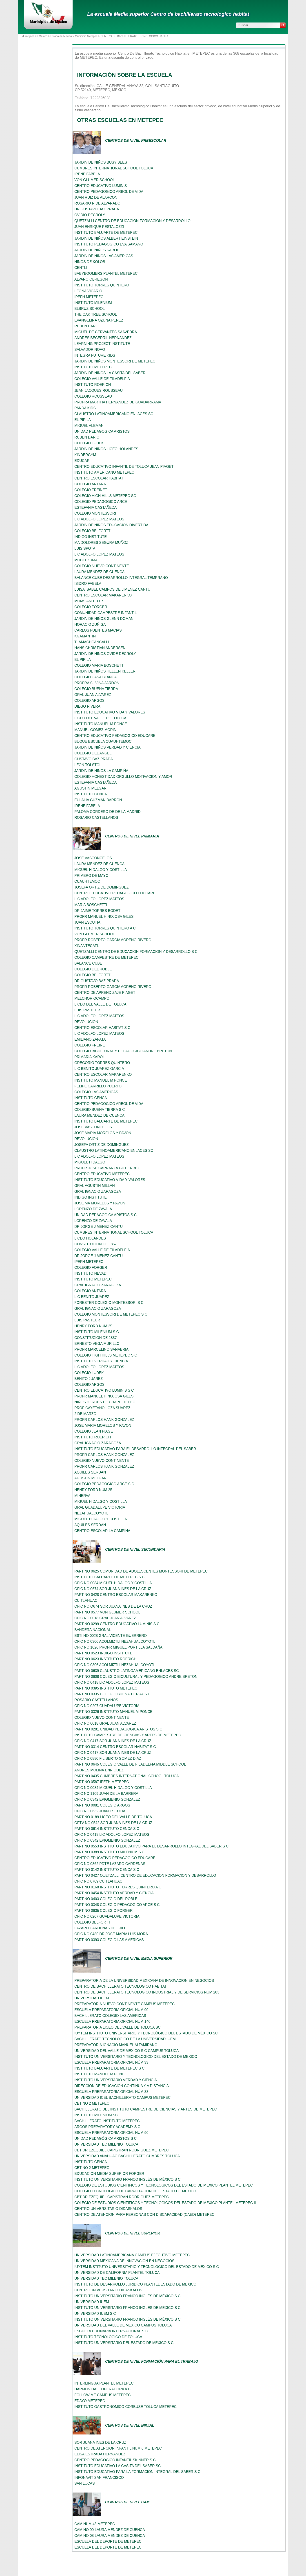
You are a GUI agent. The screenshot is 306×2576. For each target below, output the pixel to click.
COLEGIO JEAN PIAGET (94, 1431)
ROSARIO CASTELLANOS (96, 817)
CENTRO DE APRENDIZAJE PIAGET (104, 992)
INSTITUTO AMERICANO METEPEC (104, 472)
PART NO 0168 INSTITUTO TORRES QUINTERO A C (117, 1887)
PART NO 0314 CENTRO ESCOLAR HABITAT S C (115, 1747)
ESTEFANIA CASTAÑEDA (95, 507)
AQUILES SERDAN (90, 1472)
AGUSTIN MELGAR (90, 788)
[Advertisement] (44, 132)
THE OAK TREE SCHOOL (95, 314)
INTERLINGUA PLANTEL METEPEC (103, 2383)
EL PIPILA (82, 420)
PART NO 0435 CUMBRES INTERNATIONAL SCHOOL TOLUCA (126, 1776)
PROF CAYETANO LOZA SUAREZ (102, 1408)
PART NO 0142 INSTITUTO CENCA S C (106, 1870)
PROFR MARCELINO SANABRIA (101, 1349)
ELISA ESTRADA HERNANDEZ (100, 2454)
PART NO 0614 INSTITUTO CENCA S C (106, 1829)
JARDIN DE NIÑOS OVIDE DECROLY (105, 654)
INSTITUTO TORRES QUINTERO (101, 285)
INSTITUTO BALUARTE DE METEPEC (105, 232)
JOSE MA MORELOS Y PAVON (99, 1203)
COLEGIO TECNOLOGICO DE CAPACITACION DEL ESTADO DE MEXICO (135, 2191)
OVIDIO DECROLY (89, 215)
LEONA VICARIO (88, 291)
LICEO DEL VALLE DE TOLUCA (100, 718)
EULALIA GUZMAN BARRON (98, 800)
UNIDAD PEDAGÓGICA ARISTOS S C (105, 2138)
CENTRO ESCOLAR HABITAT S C (102, 1028)
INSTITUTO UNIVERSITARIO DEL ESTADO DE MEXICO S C (123, 2343)
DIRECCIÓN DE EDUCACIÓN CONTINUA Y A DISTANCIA (121, 2086)
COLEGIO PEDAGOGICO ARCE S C (104, 1484)
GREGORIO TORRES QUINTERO (102, 1063)
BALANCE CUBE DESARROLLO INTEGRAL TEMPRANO (121, 578)
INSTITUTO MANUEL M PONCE (100, 724)
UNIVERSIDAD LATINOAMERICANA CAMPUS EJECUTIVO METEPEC (132, 2255)
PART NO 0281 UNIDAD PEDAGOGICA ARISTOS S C (118, 1729)
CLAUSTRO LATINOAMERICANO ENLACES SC (113, 414)
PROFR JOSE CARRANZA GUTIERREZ (107, 1168)
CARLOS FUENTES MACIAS (98, 630)
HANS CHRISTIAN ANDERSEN (100, 648)
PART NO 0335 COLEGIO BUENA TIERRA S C (112, 1694)
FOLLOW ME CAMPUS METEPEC (102, 2395)
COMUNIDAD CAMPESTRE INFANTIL (105, 613)
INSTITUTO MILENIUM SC (96, 2115)
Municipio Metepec (86, 36)
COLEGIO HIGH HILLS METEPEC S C (105, 1355)
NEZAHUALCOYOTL (91, 1513)
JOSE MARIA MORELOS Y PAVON (102, 1133)
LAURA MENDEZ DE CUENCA (99, 572)
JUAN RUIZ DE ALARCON (95, 197)
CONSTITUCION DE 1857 (95, 1244)
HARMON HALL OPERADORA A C (102, 2389)
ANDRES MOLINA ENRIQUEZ (99, 1770)
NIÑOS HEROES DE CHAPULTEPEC (104, 1402)
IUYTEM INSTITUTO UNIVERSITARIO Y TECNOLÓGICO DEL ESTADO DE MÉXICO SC (146, 2033)
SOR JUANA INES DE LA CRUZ (100, 2442)
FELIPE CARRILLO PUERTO (98, 1086)
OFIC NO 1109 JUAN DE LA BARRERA (106, 1793)
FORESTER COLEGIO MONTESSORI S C (109, 1303)
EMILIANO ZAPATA (90, 1039)
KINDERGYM (85, 455)
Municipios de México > (36, 36)
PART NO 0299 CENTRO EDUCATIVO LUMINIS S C (116, 1624)
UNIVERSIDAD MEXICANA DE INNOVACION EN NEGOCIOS (124, 2261)
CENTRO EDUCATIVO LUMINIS (100, 186)
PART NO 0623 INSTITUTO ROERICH (105, 1659)
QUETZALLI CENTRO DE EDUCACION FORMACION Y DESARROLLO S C (135, 952)
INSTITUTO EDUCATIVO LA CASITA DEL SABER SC (117, 2466)
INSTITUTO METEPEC (93, 367)
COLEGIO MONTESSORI (95, 513)
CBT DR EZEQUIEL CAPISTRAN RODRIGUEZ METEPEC (121, 2150)
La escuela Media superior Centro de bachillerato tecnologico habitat (168, 14)
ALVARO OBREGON (91, 279)
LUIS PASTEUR (87, 1010)
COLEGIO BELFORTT (92, 531)
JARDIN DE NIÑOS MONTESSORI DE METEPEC (114, 361)
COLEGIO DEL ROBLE (93, 969)
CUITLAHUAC (85, 1600)
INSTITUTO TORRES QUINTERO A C (105, 928)
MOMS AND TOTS (89, 601)
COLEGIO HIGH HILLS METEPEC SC (105, 496)
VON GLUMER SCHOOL (94, 180)
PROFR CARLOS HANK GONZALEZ (104, 1420)
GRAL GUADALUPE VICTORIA (99, 1507)
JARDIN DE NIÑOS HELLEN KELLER (104, 671)
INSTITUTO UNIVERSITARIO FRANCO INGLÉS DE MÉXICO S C (127, 2179)
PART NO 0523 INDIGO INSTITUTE (103, 1653)
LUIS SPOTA (84, 548)
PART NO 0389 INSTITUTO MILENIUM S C (109, 1852)
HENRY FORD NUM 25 (93, 1326)
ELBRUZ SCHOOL (89, 308)
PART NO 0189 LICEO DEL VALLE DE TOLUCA (113, 1817)
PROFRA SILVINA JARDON (96, 683)
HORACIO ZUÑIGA (90, 624)
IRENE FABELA (87, 174)
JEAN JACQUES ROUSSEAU (98, 390)
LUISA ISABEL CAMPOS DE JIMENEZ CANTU (112, 589)
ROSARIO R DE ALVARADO (97, 203)
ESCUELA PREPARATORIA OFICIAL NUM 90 (111, 2010)
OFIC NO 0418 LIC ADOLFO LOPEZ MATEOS (111, 1682)
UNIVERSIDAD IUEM (91, 1998)
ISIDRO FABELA (87, 583)
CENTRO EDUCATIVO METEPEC (102, 1174)
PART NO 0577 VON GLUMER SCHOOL (107, 1612)
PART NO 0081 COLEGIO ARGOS (102, 1805)
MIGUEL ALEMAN (89, 425)
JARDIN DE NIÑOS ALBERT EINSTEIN (106, 238)
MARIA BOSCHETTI (90, 905)
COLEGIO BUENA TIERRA (96, 689)
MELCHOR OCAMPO (91, 998)
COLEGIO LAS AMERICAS (96, 1092)
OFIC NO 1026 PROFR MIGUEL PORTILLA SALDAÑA (118, 1647)
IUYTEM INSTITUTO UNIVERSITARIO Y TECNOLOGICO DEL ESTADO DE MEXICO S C (146, 2267)
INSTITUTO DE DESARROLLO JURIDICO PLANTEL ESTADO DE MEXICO (135, 2284)
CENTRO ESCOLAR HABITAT (98, 478)
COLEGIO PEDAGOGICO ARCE (100, 502)
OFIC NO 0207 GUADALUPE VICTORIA (107, 1706)
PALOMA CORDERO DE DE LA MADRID (107, 812)
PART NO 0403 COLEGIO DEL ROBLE (105, 1899)
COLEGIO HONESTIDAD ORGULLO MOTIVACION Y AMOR (123, 776)
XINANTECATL (86, 946)
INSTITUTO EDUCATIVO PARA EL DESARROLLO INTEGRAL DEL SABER (135, 1449)
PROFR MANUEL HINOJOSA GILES (103, 916)
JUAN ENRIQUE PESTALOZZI (99, 227)
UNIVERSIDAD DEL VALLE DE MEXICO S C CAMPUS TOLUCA (126, 2051)
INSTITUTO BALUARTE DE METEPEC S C (109, 1577)
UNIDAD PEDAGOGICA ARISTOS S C (105, 1215)
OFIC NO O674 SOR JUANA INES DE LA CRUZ (113, 1606)
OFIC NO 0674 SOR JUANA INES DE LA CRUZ (112, 1589)
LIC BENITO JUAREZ (91, 1297)
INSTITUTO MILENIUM (93, 303)
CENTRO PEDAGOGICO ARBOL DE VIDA (108, 191)
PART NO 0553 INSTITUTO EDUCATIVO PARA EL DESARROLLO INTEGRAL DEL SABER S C (151, 1846)
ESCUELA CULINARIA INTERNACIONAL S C (111, 2331)
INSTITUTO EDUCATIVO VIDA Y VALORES (109, 712)
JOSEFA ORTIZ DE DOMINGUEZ (101, 887)
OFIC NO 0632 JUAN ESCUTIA (99, 1811)
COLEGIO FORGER (90, 607)
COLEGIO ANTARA (90, 484)
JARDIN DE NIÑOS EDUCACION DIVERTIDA (111, 525)
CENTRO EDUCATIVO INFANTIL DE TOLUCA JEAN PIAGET (123, 466)
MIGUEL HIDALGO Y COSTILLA (100, 870)
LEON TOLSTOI (87, 765)
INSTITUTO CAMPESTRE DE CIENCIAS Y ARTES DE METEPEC (127, 1735)
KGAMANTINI (85, 636)
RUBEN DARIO (86, 326)
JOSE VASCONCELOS (93, 858)
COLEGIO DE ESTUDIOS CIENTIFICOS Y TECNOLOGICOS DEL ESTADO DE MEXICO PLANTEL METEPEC (163, 2185)
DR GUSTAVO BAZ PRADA (96, 209)
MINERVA (82, 1496)
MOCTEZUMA (86, 560)
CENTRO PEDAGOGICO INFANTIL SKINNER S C (115, 2460)
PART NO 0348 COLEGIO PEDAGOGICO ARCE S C (117, 1905)
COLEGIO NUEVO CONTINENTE (101, 566)
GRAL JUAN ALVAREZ (92, 695)
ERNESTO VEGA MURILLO (97, 1343)
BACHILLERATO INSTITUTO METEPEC (107, 2121)
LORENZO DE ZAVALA (93, 1209)
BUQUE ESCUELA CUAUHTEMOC (102, 741)
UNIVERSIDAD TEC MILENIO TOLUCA (106, 2144)
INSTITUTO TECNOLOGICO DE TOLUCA (108, 2337)
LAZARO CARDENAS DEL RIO (99, 1928)
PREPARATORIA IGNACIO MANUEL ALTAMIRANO (115, 2045)
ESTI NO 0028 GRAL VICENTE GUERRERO (110, 1636)
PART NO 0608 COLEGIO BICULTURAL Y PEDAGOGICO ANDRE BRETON (135, 1676)
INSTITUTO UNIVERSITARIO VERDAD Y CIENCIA (115, 2080)
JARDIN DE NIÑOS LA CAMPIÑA (101, 771)
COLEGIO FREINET (90, 490)
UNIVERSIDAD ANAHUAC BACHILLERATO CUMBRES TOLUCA (127, 2156)
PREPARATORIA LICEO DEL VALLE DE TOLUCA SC (117, 2027)
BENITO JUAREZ (88, 1379)
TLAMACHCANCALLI (91, 642)
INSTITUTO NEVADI (90, 1273)
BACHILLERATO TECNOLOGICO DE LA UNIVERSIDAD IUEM (125, 2039)
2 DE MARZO (85, 1414)
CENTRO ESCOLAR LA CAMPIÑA (102, 1531)
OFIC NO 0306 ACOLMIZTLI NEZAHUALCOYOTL (114, 1641)
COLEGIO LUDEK (89, 443)
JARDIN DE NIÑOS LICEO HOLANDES (106, 449)
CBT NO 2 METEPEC (91, 2103)
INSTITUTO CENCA (90, 794)
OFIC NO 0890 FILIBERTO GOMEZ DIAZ (107, 1758)
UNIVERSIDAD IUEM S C (95, 2313)
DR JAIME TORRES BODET (97, 911)
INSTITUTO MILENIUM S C (96, 1332)
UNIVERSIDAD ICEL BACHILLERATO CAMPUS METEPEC (122, 2097)
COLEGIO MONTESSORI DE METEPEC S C (110, 1314)
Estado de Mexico (61, 36)
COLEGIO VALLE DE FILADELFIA (102, 379)
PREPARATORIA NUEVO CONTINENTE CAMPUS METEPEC (124, 2004)
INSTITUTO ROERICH (92, 385)
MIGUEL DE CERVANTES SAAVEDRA (105, 332)
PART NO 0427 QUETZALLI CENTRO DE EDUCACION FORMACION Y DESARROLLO (145, 1875)
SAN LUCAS (84, 2483)
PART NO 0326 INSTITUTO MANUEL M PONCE (113, 1712)
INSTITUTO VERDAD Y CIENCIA (101, 1361)
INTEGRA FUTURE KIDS (94, 355)
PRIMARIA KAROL (89, 1057)
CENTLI (80, 268)
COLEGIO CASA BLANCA (95, 677)
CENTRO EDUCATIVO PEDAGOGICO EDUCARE (114, 736)
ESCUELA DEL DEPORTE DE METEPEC (108, 2541)
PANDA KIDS (85, 408)
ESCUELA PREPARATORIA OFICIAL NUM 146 (112, 2021)
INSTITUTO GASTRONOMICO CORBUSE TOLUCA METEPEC (125, 2407)
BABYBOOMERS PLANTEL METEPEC (105, 273)
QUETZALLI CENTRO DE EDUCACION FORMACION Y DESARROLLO (132, 221)
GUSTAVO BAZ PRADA (93, 759)
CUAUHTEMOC (87, 881)
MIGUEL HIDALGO (89, 1162)
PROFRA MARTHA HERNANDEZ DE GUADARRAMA (117, 402)
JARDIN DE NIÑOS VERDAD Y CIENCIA (107, 747)
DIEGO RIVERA (87, 706)
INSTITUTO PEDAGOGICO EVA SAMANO (108, 244)
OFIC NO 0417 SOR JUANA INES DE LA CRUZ (112, 1741)
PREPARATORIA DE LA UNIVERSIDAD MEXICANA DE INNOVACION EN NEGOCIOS (144, 1980)
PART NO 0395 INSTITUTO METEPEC (105, 1688)
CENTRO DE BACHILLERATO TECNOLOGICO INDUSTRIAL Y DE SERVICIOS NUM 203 (146, 1992)
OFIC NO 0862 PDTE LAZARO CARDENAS (109, 1864)
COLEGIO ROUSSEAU (93, 396)
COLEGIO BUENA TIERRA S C (99, 1109)
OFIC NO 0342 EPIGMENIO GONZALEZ (107, 1799)
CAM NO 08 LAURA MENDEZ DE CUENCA (109, 2536)
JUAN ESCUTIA (87, 922)
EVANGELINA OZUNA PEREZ (98, 320)
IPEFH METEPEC (88, 297)
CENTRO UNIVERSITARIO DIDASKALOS (108, 2209)
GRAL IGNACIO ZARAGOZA (97, 1191)
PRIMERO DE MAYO (91, 875)
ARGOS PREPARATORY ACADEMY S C (107, 2127)
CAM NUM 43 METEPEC (94, 2524)
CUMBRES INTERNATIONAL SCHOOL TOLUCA (113, 168)
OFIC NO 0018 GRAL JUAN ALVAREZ (105, 1618)
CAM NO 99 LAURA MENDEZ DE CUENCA (109, 2530)
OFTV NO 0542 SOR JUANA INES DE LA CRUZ (113, 1823)
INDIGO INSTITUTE (90, 537)
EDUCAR (82, 461)
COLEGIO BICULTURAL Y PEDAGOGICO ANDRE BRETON (123, 1051)
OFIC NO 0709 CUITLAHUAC (98, 1881)
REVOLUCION (86, 1022)
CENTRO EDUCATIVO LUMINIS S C (104, 1390)
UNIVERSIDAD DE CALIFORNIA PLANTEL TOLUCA (117, 2273)
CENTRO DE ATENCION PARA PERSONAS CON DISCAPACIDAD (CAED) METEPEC (144, 2214)
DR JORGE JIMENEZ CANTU (98, 1226)
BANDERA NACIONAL (92, 1630)
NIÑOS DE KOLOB (89, 262)
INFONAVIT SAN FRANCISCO (99, 2477)
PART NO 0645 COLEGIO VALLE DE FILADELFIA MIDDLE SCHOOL (130, 1764)
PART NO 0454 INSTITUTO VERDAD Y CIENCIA (114, 1893)
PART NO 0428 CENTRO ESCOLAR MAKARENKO (115, 1595)
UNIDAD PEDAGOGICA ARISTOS (102, 431)
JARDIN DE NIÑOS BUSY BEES (100, 162)
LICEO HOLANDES (90, 1238)
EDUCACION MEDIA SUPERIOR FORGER (109, 2174)
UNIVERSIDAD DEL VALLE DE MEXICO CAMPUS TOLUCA (123, 2325)
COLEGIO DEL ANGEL (93, 753)
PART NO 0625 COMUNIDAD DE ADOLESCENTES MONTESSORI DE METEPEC (141, 1571)
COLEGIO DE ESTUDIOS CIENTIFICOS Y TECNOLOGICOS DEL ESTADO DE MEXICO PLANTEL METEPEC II (165, 2203)
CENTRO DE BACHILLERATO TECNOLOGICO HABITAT (120, 1986)
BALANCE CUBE (88, 963)
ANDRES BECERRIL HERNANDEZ (103, 338)
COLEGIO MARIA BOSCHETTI (99, 665)
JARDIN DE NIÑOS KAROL (96, 250)
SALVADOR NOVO (89, 349)
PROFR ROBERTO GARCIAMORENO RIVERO (112, 940)
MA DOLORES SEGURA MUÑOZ (101, 542)
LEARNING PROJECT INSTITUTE (102, 344)
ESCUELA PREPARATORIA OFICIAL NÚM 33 (111, 2062)
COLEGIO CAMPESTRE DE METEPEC (106, 957)
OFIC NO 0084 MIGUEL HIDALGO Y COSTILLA (113, 1583)
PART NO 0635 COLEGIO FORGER (103, 1910)
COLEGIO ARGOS (89, 700)
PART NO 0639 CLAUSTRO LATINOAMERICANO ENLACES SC (126, 1671)
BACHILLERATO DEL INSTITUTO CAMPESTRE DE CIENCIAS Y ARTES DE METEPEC (145, 2109)
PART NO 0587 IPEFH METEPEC (101, 1782)
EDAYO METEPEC (89, 2401)
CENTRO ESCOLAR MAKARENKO (103, 595)
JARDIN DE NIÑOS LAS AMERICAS (103, 256)
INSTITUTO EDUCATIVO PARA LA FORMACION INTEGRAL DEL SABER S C (137, 2472)
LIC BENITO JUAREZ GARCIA (99, 1069)
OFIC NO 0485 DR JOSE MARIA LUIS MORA (111, 1934)
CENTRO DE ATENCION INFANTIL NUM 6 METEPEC (118, 2448)
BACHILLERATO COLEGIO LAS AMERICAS (110, 2016)
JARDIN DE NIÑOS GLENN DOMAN (103, 619)
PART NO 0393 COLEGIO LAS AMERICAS (109, 1940)
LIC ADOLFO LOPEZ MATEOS (99, 519)
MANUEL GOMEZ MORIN (95, 730)
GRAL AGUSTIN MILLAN (94, 1186)
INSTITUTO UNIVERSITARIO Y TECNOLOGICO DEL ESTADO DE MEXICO (135, 2057)
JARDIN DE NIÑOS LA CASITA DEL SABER (110, 373)
